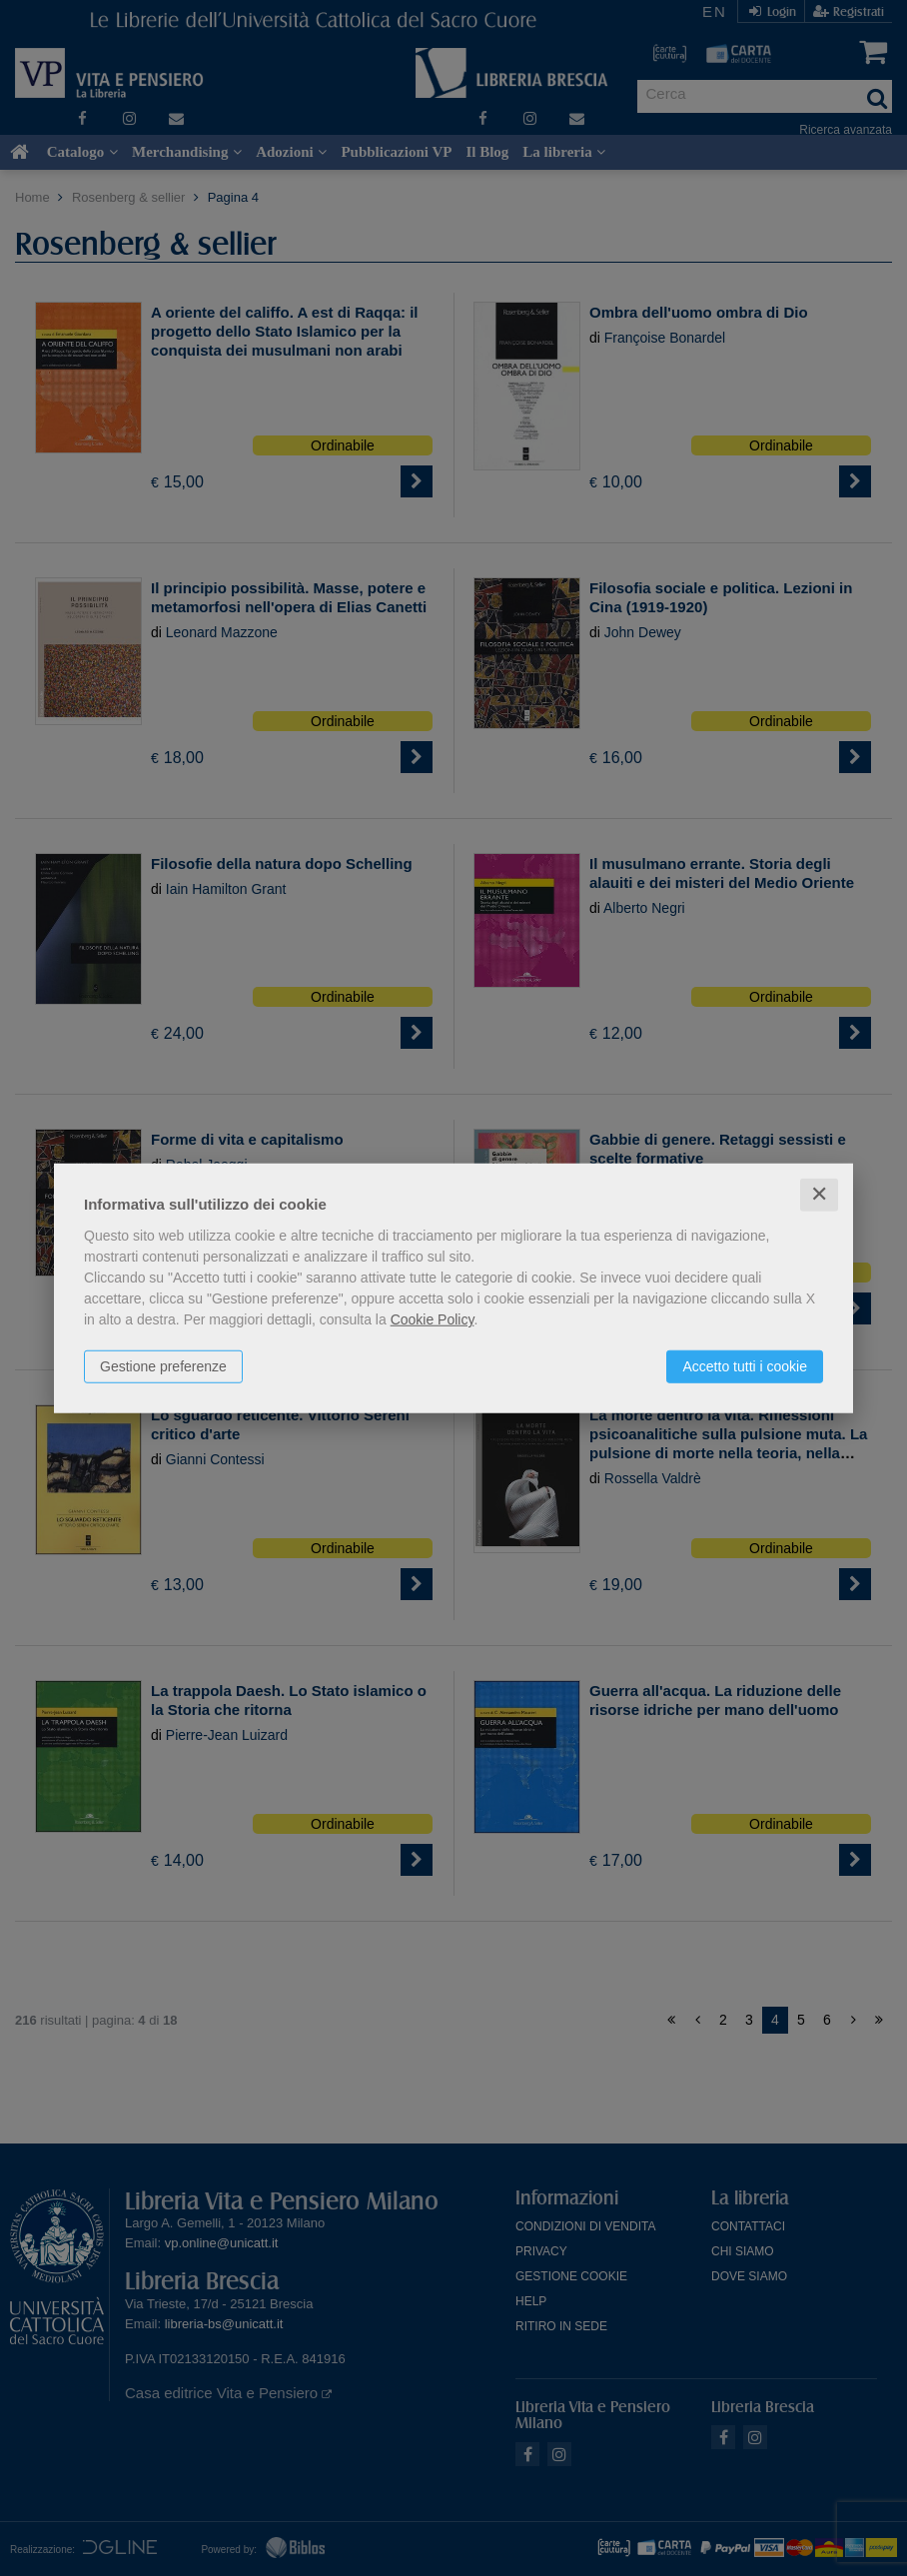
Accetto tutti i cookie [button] (744, 1366)
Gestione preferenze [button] (163, 1366)
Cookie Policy (432, 1319)
